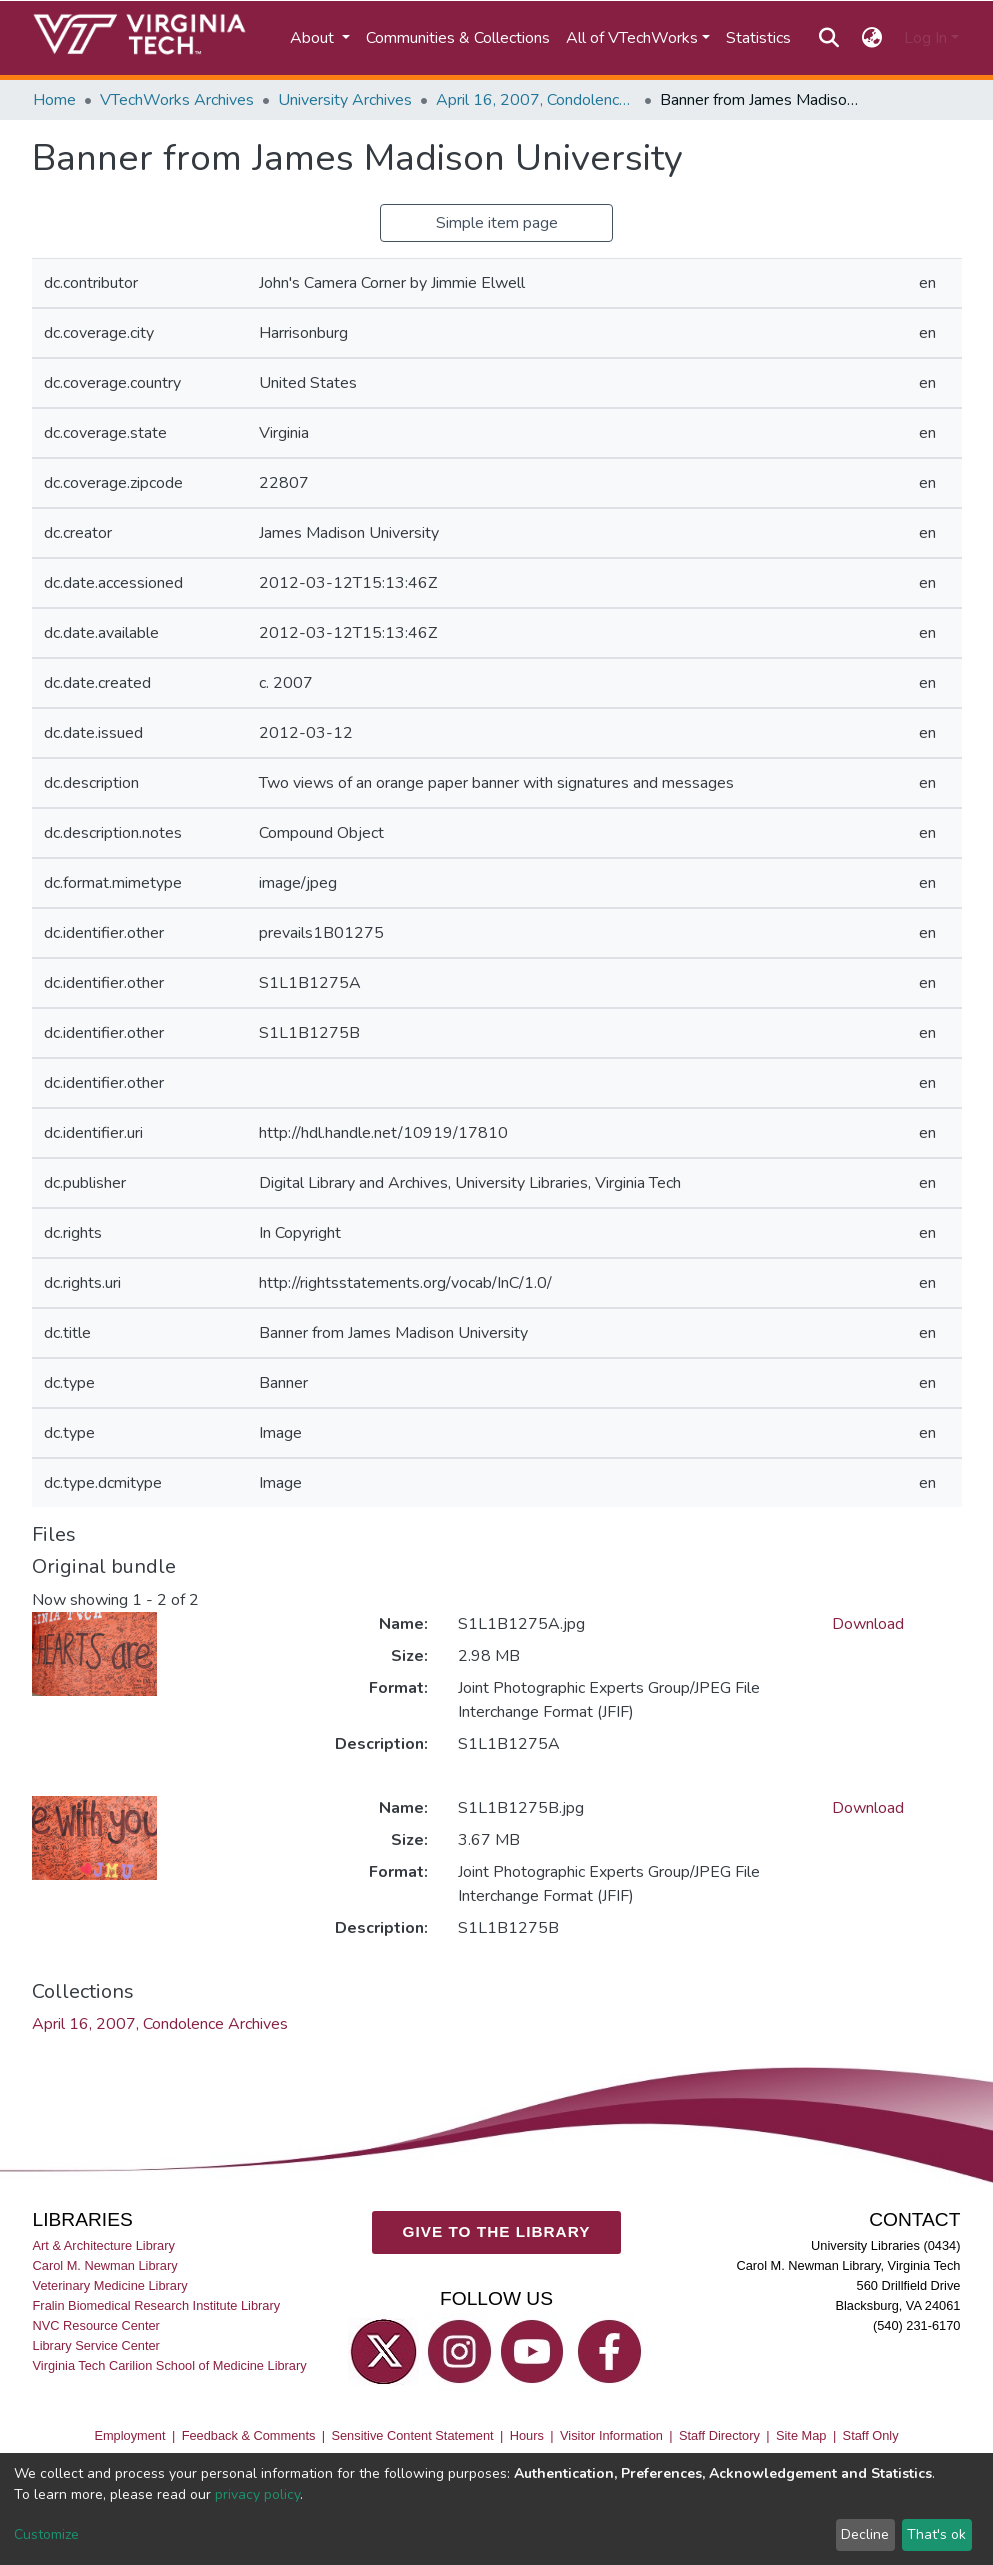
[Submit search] (829, 38)
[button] (871, 38)
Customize (46, 2534)
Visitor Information (611, 2435)
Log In (925, 38)
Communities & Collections (458, 38)
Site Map (801, 2435)
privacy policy (257, 2494)
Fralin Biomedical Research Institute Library (157, 2306)
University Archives (345, 100)
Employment (129, 2435)
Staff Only (871, 2435)
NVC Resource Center (96, 2326)
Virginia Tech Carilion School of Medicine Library (170, 2366)
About (314, 38)
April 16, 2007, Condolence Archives (536, 100)
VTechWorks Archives (177, 100)
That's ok (936, 2534)
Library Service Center (96, 2346)
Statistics (758, 38)
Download (868, 1624)
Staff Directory (719, 2435)
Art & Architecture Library (104, 2245)
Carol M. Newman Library (105, 2265)
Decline (865, 2534)
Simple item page (497, 223)
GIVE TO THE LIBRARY (497, 2232)
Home (54, 100)
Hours (527, 2435)
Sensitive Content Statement (412, 2435)
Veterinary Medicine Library (110, 2285)
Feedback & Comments (249, 2435)
